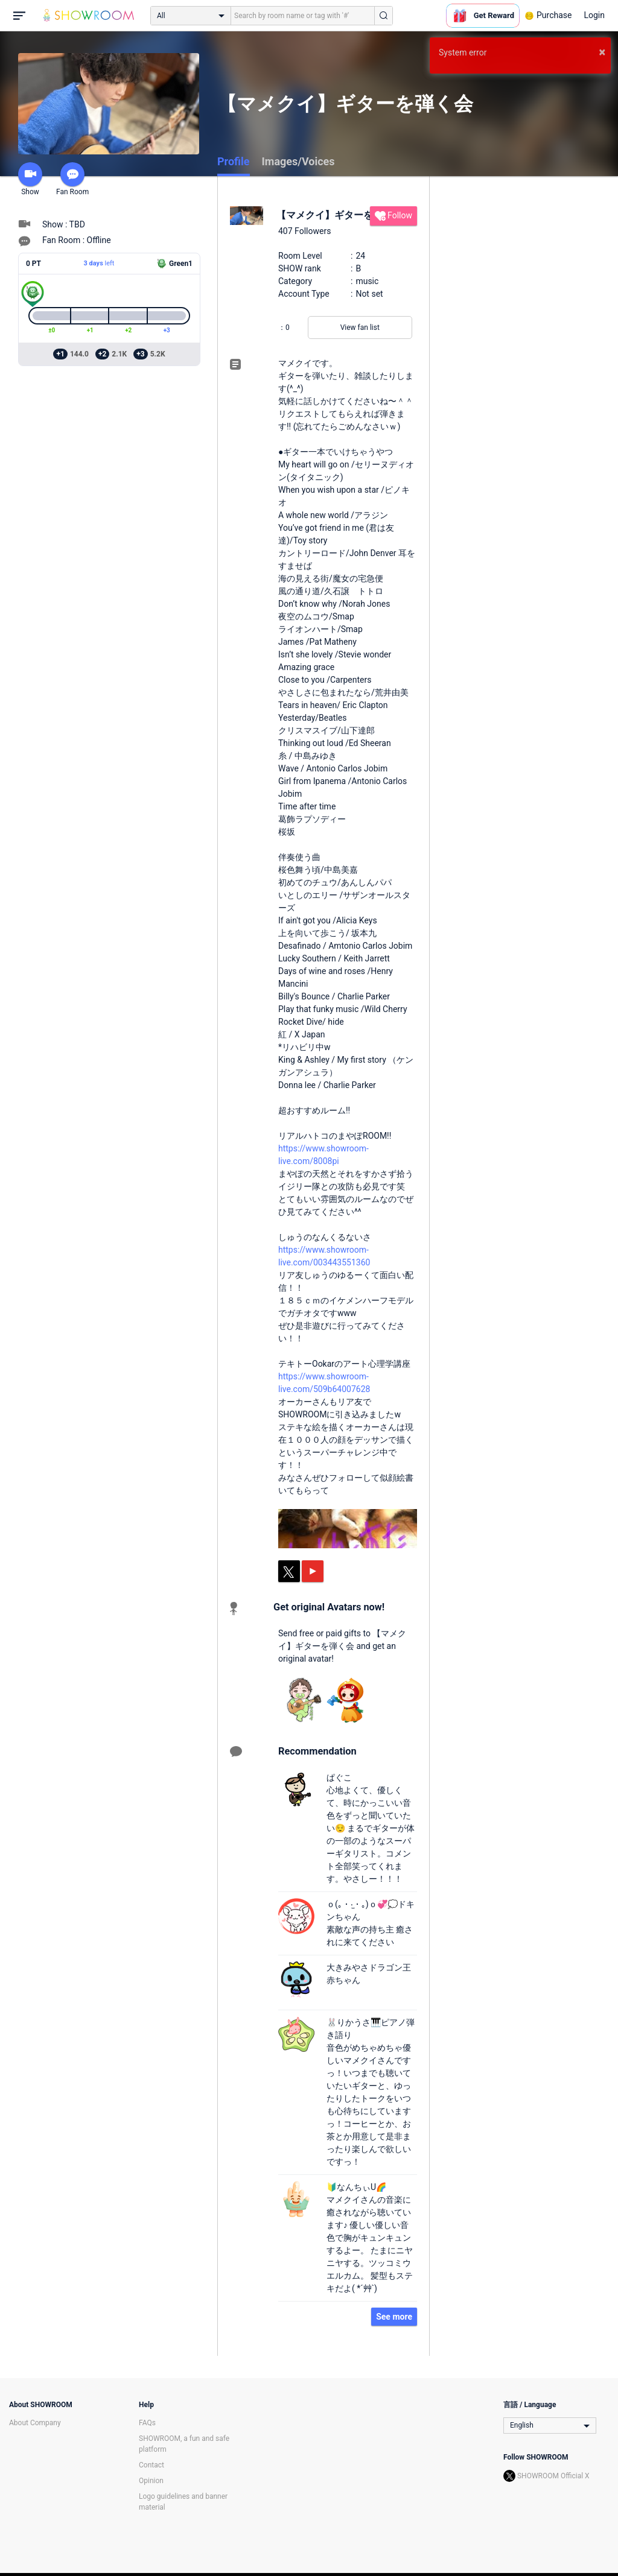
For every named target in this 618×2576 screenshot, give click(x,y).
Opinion (151, 2480)
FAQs (147, 2423)
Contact (151, 2465)
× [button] (602, 52)
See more (394, 2316)
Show (30, 179)
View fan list (360, 327)
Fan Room (72, 179)
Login (594, 15)
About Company (35, 2423)
